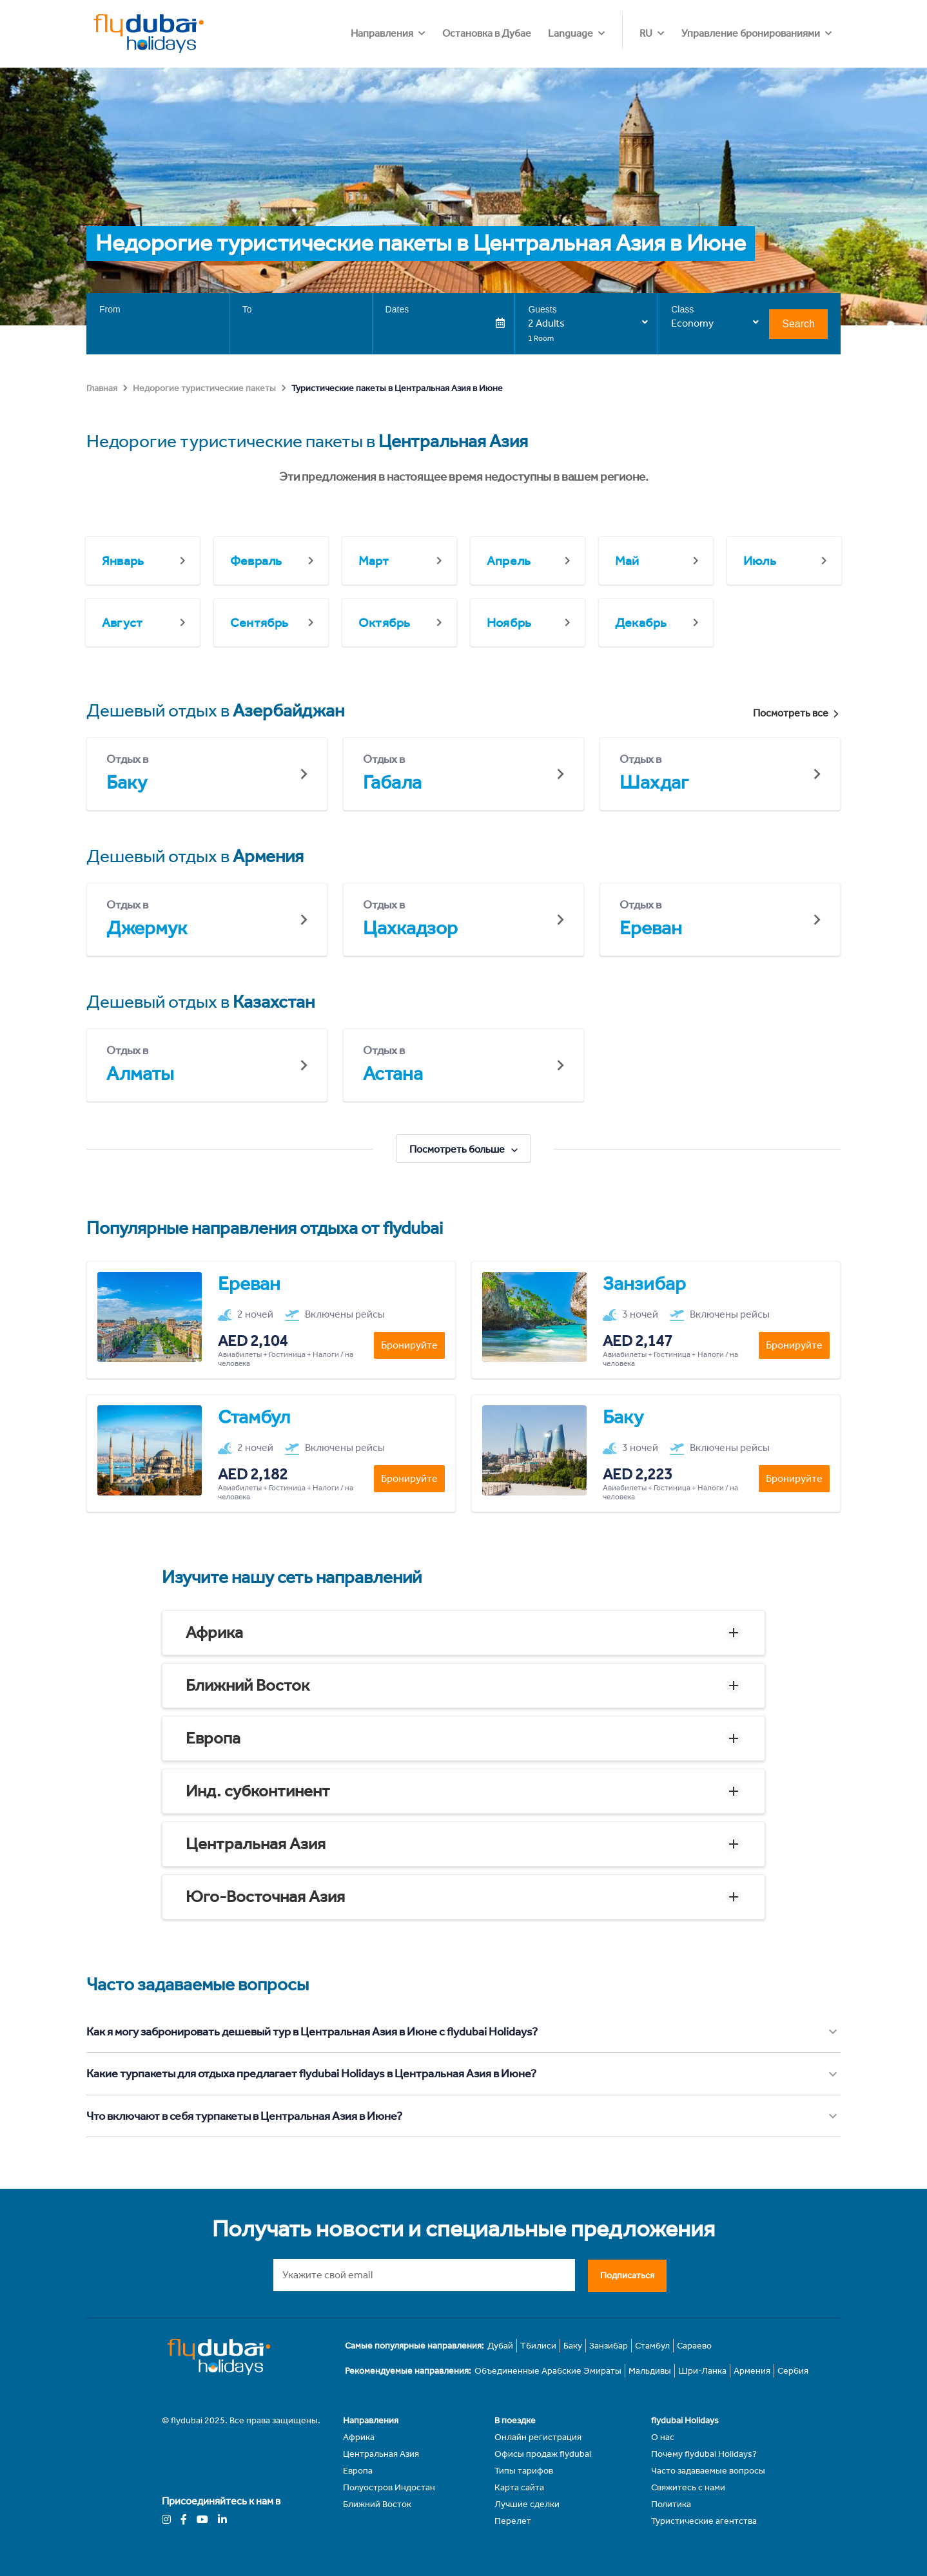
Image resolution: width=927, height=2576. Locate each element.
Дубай (500, 2345)
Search (798, 323)
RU (645, 33)
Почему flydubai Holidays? (704, 2453)
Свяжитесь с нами (688, 2487)
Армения (752, 2370)
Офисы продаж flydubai (542, 2453)
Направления (456, 33)
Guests (542, 309)
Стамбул (652, 2345)
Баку (572, 2345)
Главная (101, 388)
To (247, 309)
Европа (213, 1738)
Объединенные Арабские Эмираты (547, 2370)
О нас (662, 2437)
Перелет (512, 2520)
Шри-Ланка (702, 2370)
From (110, 309)
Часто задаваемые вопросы (708, 2470)
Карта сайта (519, 2487)
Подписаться (627, 2275)
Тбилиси (538, 2345)
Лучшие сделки (527, 2504)
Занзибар (608, 2345)
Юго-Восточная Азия (265, 1897)
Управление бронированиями (750, 33)
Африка (214, 1632)
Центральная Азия (256, 1844)
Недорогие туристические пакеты (204, 388)
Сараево (694, 2345)
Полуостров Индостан (389, 2487)
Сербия (792, 2370)
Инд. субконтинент (258, 1791)
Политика (671, 2504)
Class (682, 309)
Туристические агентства (704, 2520)
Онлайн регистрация (537, 2437)
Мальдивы (650, 2370)
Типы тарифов (523, 2470)
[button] (463, 1633)
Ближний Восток (247, 1685)
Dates (397, 309)
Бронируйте (409, 1345)
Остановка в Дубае (560, 33)
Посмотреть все (797, 713)
